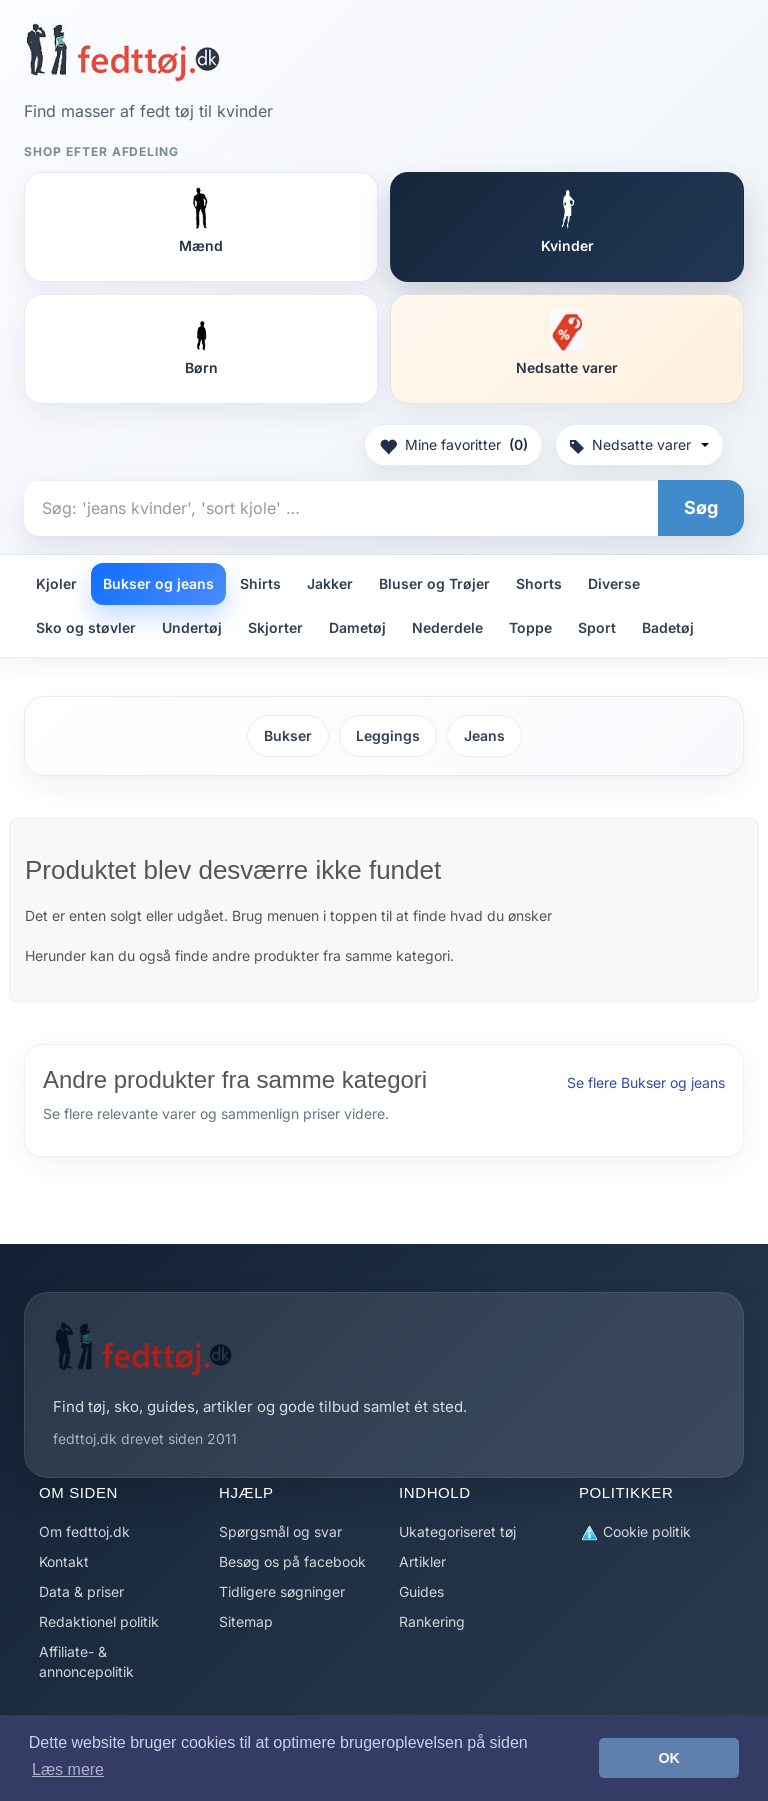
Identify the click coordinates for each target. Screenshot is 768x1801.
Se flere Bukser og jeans (646, 1082)
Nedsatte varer (639, 444)
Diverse (614, 583)
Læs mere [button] (68, 1769)
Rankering (432, 1621)
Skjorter (275, 627)
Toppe (530, 627)
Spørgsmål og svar (280, 1531)
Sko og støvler (86, 627)
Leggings (388, 735)
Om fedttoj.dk (84, 1531)
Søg (701, 507)
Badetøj (668, 627)
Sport (597, 627)
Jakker (330, 583)
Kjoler (56, 583)
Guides (421, 1591)
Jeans (484, 735)
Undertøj (192, 627)
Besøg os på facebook (292, 1561)
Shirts (260, 583)
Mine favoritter (453, 445)
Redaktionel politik (99, 1621)
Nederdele (447, 627)
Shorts (539, 583)
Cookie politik (635, 1532)
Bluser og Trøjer (434, 583)
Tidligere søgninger (282, 1591)
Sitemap (246, 1621)
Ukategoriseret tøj (457, 1531)
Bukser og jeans (158, 583)
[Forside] (122, 52)
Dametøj (357, 627)
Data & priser (81, 1591)
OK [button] (669, 1758)
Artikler (422, 1561)
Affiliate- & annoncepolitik (86, 1661)
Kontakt (64, 1561)
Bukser (288, 735)
